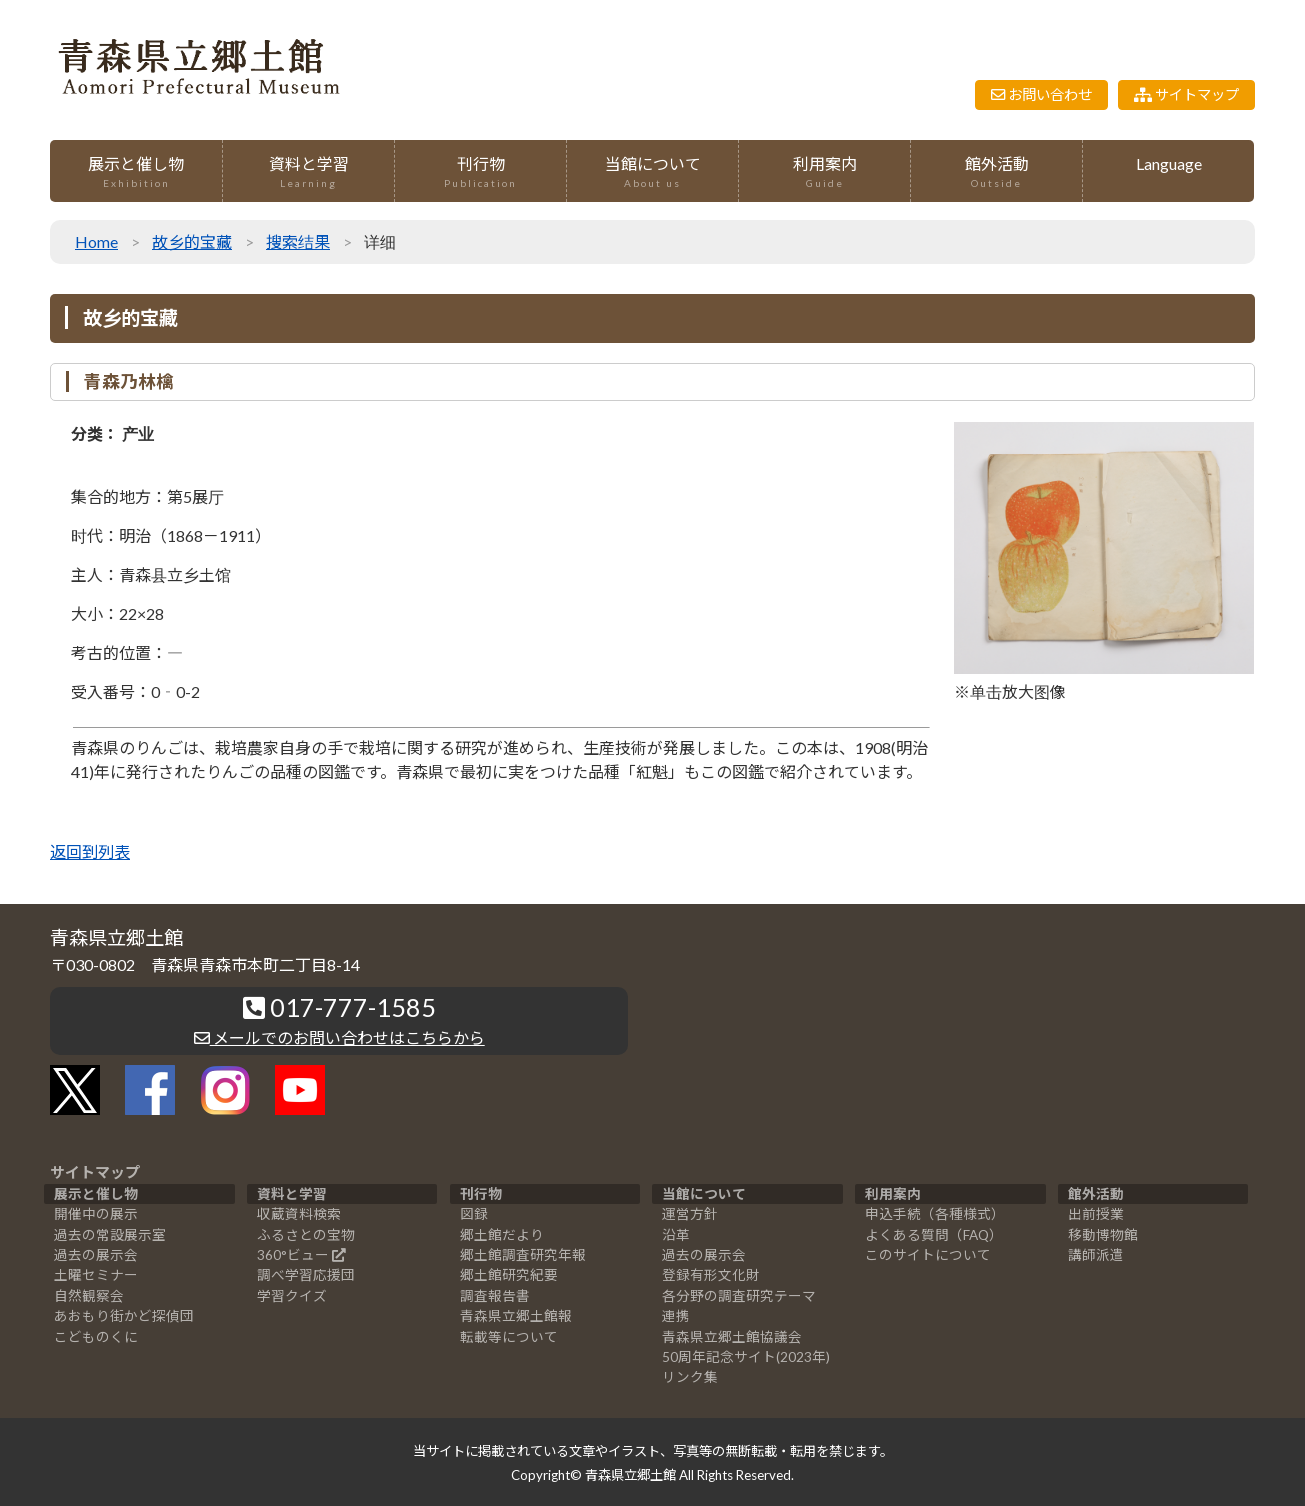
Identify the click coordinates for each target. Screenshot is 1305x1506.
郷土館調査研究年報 (523, 1255)
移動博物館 (1103, 1235)
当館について (652, 172)
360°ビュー (293, 1255)
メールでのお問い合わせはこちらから (339, 1037)
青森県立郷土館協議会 (732, 1337)
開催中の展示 (96, 1214)
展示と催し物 (136, 172)
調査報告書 (495, 1296)
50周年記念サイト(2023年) (746, 1357)
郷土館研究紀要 (509, 1275)
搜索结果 (298, 241)
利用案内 (824, 172)
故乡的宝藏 (192, 241)
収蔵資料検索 (299, 1214)
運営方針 (690, 1214)
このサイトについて (928, 1255)
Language (1169, 163)
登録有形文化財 (711, 1275)
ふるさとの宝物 (306, 1235)
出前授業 (1096, 1214)
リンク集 (690, 1377)
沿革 (676, 1235)
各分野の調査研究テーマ (739, 1296)
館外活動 (996, 172)
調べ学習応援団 (306, 1275)
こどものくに (96, 1337)
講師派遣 (1096, 1255)
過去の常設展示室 (110, 1235)
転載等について (509, 1337)
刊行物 (480, 172)
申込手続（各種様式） (935, 1214)
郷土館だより (502, 1235)
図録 (474, 1214)
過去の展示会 (96, 1255)
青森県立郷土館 (630, 1475)
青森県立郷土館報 (516, 1316)
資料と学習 (308, 172)
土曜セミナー (96, 1275)
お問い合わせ (1041, 94)
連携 (676, 1316)
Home (96, 241)
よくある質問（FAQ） (934, 1235)
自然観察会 (89, 1296)
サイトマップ (1186, 94)
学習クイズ (292, 1296)
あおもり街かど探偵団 (124, 1316)
